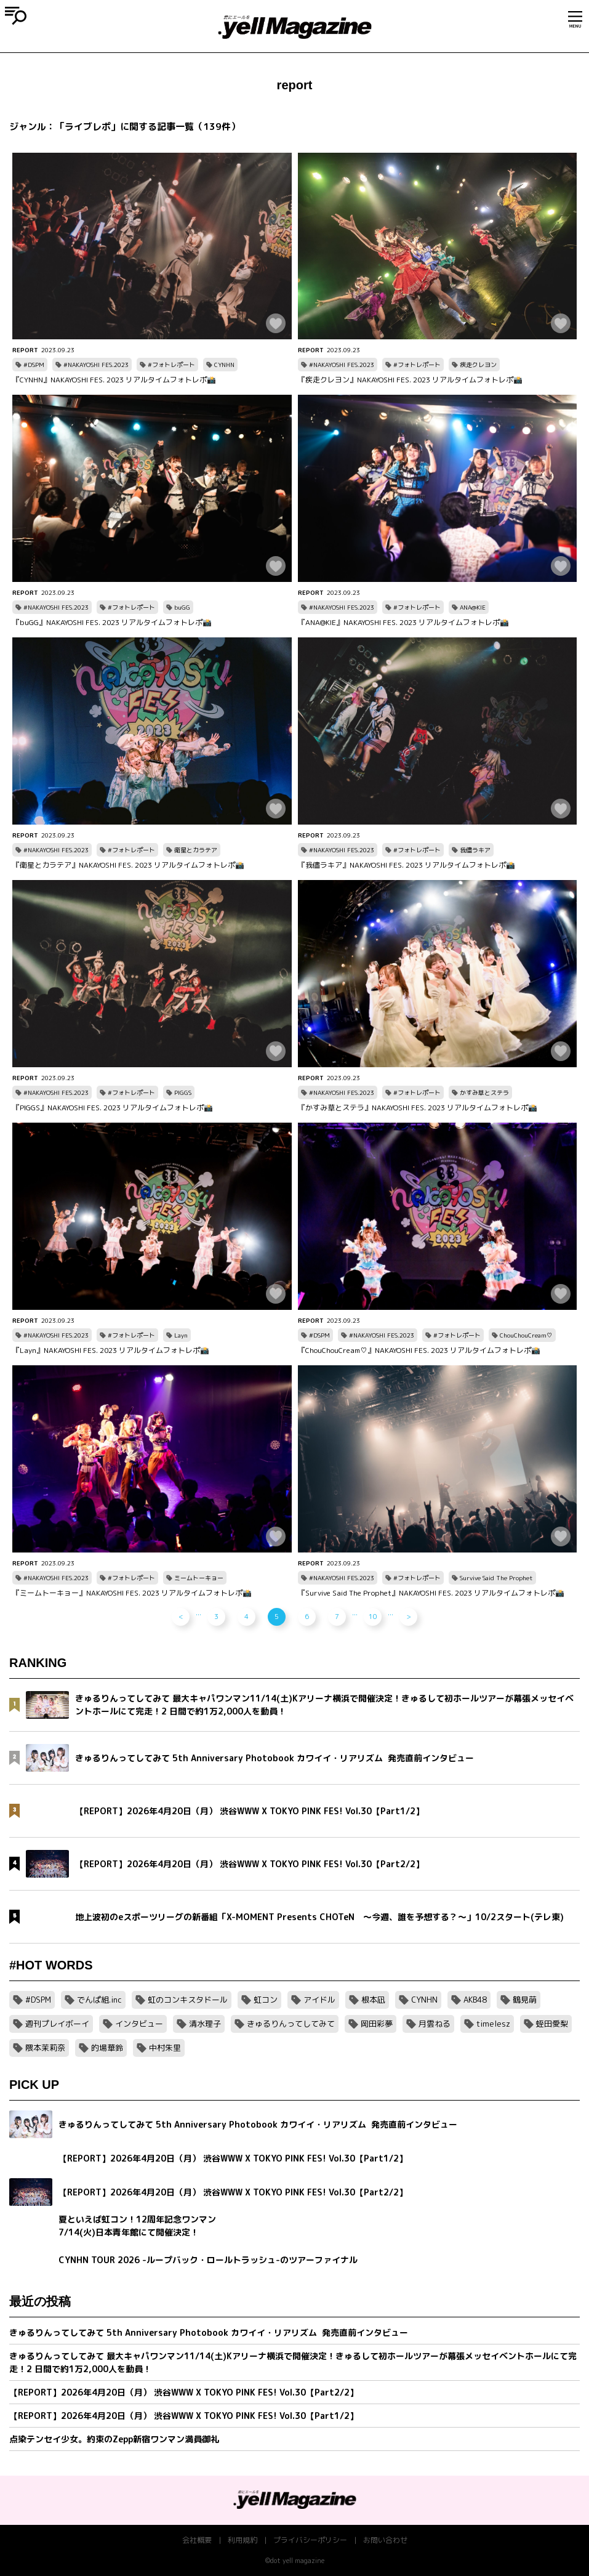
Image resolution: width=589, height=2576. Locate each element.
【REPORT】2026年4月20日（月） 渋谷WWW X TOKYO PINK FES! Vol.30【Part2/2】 (183, 2392)
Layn (181, 1335)
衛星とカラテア (195, 850)
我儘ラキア (475, 850)
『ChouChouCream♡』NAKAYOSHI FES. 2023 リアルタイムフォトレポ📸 (419, 1350)
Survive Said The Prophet (496, 1577)
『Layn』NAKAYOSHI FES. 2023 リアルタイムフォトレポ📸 (110, 1350)
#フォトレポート (171, 364)
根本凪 (373, 1999)
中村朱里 (165, 2047)
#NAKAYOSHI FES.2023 (96, 364)
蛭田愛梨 (552, 2023)
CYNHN (224, 364)
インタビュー (139, 2023)
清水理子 (205, 2023)
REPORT (25, 349)
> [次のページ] (408, 1616)
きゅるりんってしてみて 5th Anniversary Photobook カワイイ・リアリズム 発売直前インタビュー (208, 2332)
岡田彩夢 (377, 2023)
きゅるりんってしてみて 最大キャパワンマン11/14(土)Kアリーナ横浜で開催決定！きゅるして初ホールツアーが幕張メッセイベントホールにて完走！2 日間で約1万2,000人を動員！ (293, 2362)
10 (373, 1616)
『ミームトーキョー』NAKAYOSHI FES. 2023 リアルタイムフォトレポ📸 (132, 1593)
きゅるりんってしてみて (291, 2023)
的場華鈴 (107, 2047)
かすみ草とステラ (484, 1092)
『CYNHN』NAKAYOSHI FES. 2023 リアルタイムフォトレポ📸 (114, 379)
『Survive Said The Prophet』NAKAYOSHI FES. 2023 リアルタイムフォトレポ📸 (431, 1593)
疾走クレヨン (478, 364)
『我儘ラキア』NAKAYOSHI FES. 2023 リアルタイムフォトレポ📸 (406, 865)
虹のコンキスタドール (188, 1999)
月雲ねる (435, 2023)
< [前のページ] (180, 1616)
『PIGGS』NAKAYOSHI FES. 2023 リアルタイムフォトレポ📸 (112, 1107)
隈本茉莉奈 (45, 2047)
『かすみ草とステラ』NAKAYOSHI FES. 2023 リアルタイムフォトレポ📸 (417, 1107)
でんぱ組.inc (99, 1999)
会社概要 (197, 2540)
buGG (182, 607)
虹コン (266, 1999)
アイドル (319, 1999)
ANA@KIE (473, 607)
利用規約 (242, 2540)
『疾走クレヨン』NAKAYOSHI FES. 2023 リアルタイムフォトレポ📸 (410, 379)
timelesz (493, 2023)
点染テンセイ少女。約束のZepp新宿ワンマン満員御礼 (114, 2439)
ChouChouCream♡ (526, 1335)
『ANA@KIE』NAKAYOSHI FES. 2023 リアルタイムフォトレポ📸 (403, 622)
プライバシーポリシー (310, 2540)
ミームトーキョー (198, 1577)
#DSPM (33, 364)
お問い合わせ (385, 2540)
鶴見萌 (525, 1999)
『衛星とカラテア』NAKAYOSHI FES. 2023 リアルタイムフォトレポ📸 (128, 865)
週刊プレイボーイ (57, 2023)
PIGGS (182, 1092)
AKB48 (475, 1999)
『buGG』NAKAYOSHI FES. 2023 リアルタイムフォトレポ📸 (112, 622)
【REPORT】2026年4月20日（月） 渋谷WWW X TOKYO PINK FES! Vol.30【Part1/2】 (183, 2415)
